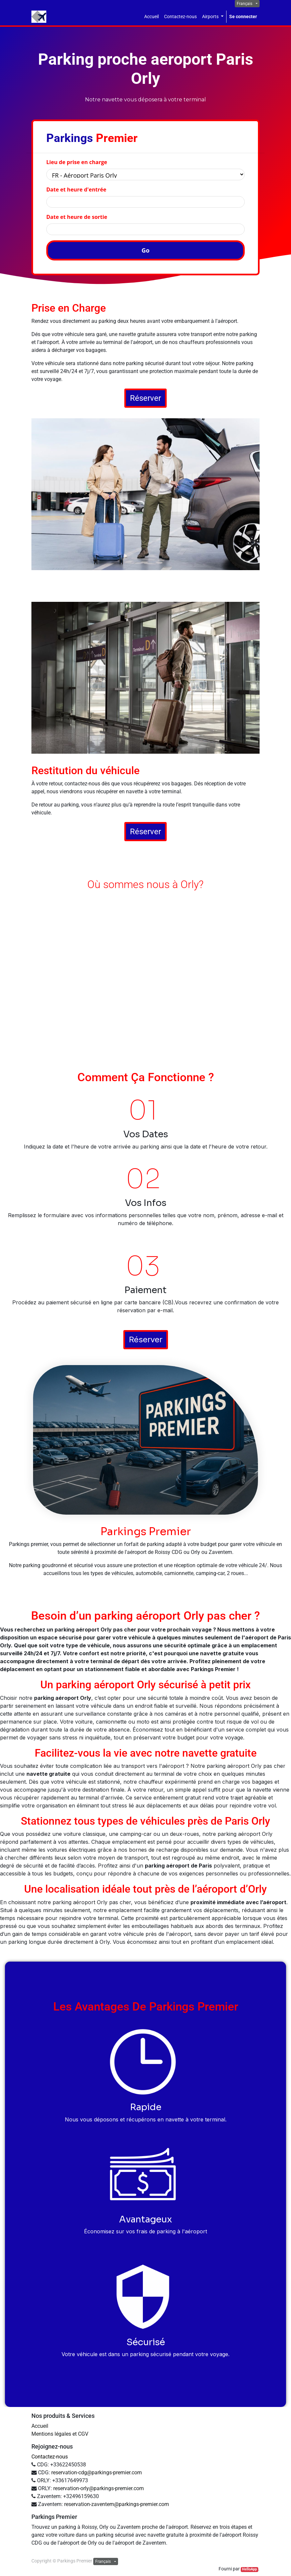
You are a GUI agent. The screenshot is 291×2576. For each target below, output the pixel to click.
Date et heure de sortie (76, 217)
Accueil (39, 2426)
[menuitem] (151, 17)
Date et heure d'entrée (76, 189)
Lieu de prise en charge (76, 162)
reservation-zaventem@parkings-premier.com (116, 2504)
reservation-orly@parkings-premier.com (98, 2488)
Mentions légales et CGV (59, 2434)
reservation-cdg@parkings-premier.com (96, 2472)
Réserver (145, 398)
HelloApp (249, 2569)
